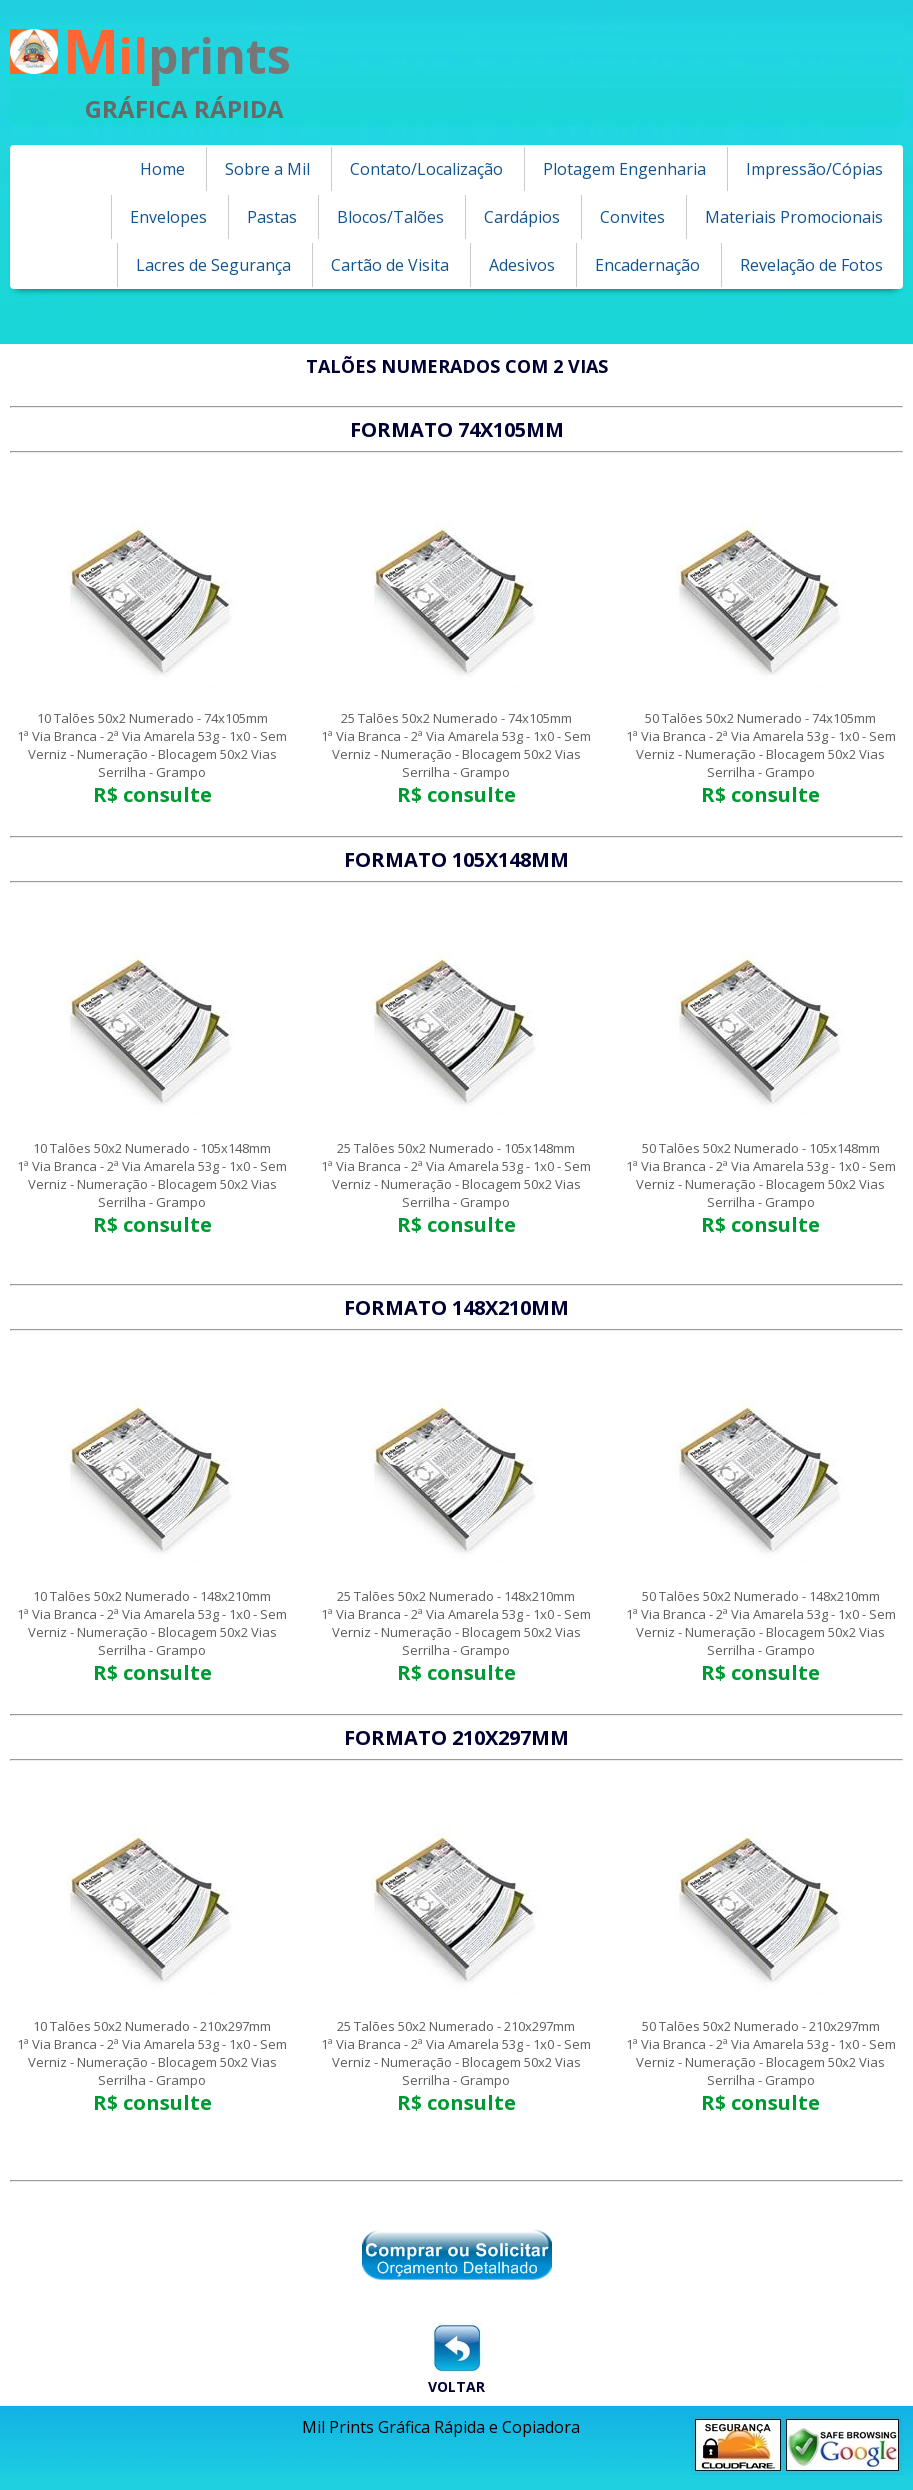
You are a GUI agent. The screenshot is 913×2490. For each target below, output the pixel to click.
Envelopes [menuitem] (168, 217)
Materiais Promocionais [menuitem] (794, 217)
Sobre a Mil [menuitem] (267, 169)
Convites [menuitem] (632, 217)
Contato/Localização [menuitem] (426, 169)
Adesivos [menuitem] (522, 265)
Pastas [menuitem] (272, 217)
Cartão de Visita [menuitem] (390, 265)
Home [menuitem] (162, 169)
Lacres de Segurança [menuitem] (213, 265)
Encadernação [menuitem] (647, 265)
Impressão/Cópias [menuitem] (814, 169)
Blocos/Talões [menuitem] (390, 217)
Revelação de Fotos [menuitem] (811, 265)
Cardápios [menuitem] (522, 217)
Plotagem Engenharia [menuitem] (624, 169)
